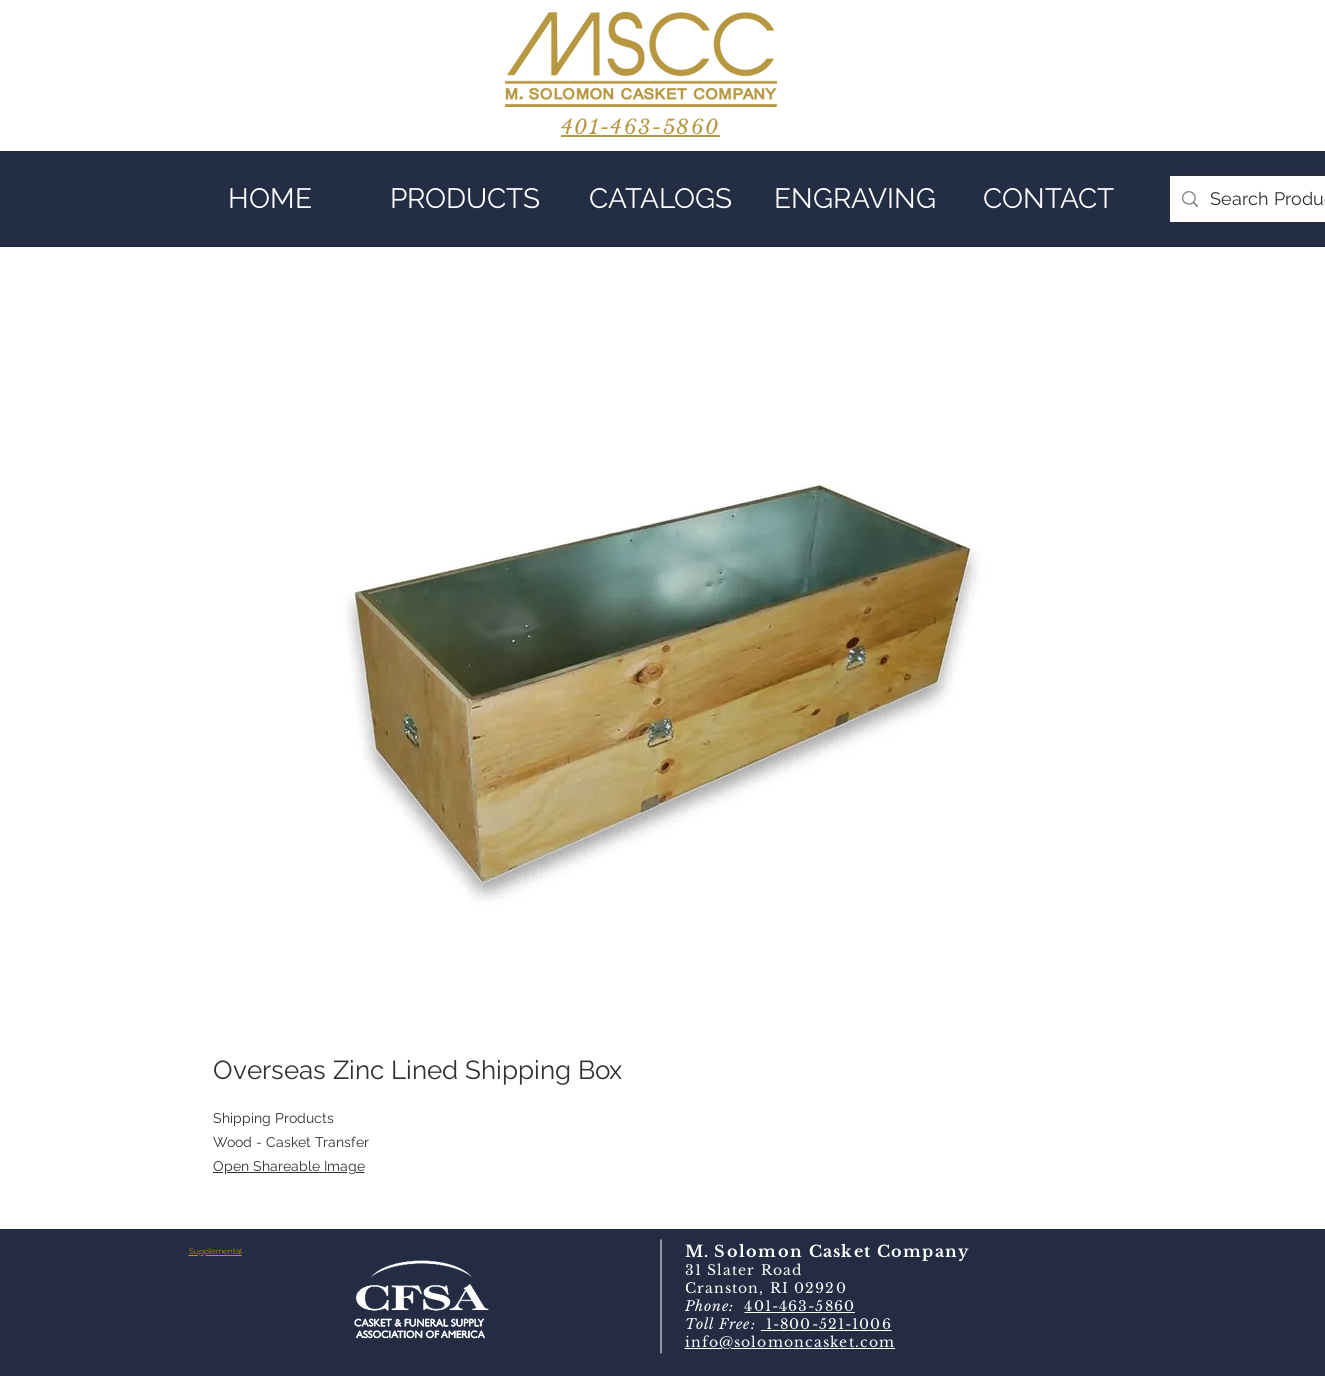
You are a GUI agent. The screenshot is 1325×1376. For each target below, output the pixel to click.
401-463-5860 (799, 1306)
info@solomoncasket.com (790, 1342)
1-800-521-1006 (826, 1324)
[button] (465, 199)
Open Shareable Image (289, 1166)
